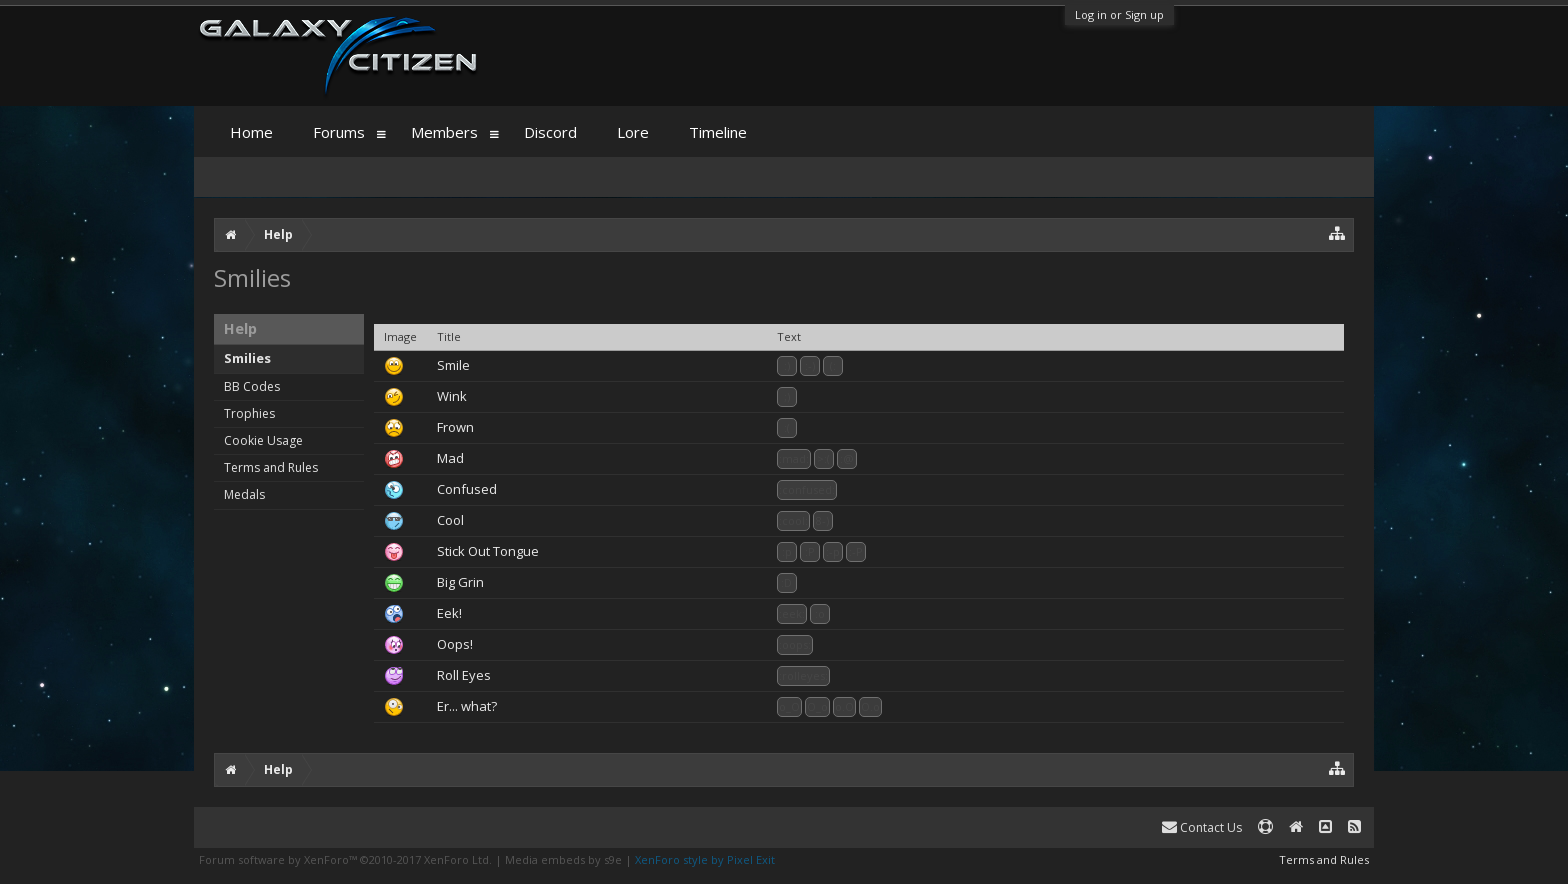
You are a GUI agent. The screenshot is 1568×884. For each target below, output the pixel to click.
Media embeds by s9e (563, 859)
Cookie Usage (263, 440)
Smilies (247, 358)
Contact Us (1202, 827)
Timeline (718, 132)
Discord (550, 132)
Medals (244, 494)
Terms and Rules (271, 467)
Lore (633, 132)
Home (251, 132)
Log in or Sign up (1119, 14)
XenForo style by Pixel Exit (705, 859)
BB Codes (252, 386)
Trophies (249, 413)
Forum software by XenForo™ (345, 859)
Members (444, 132)
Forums (339, 132)
